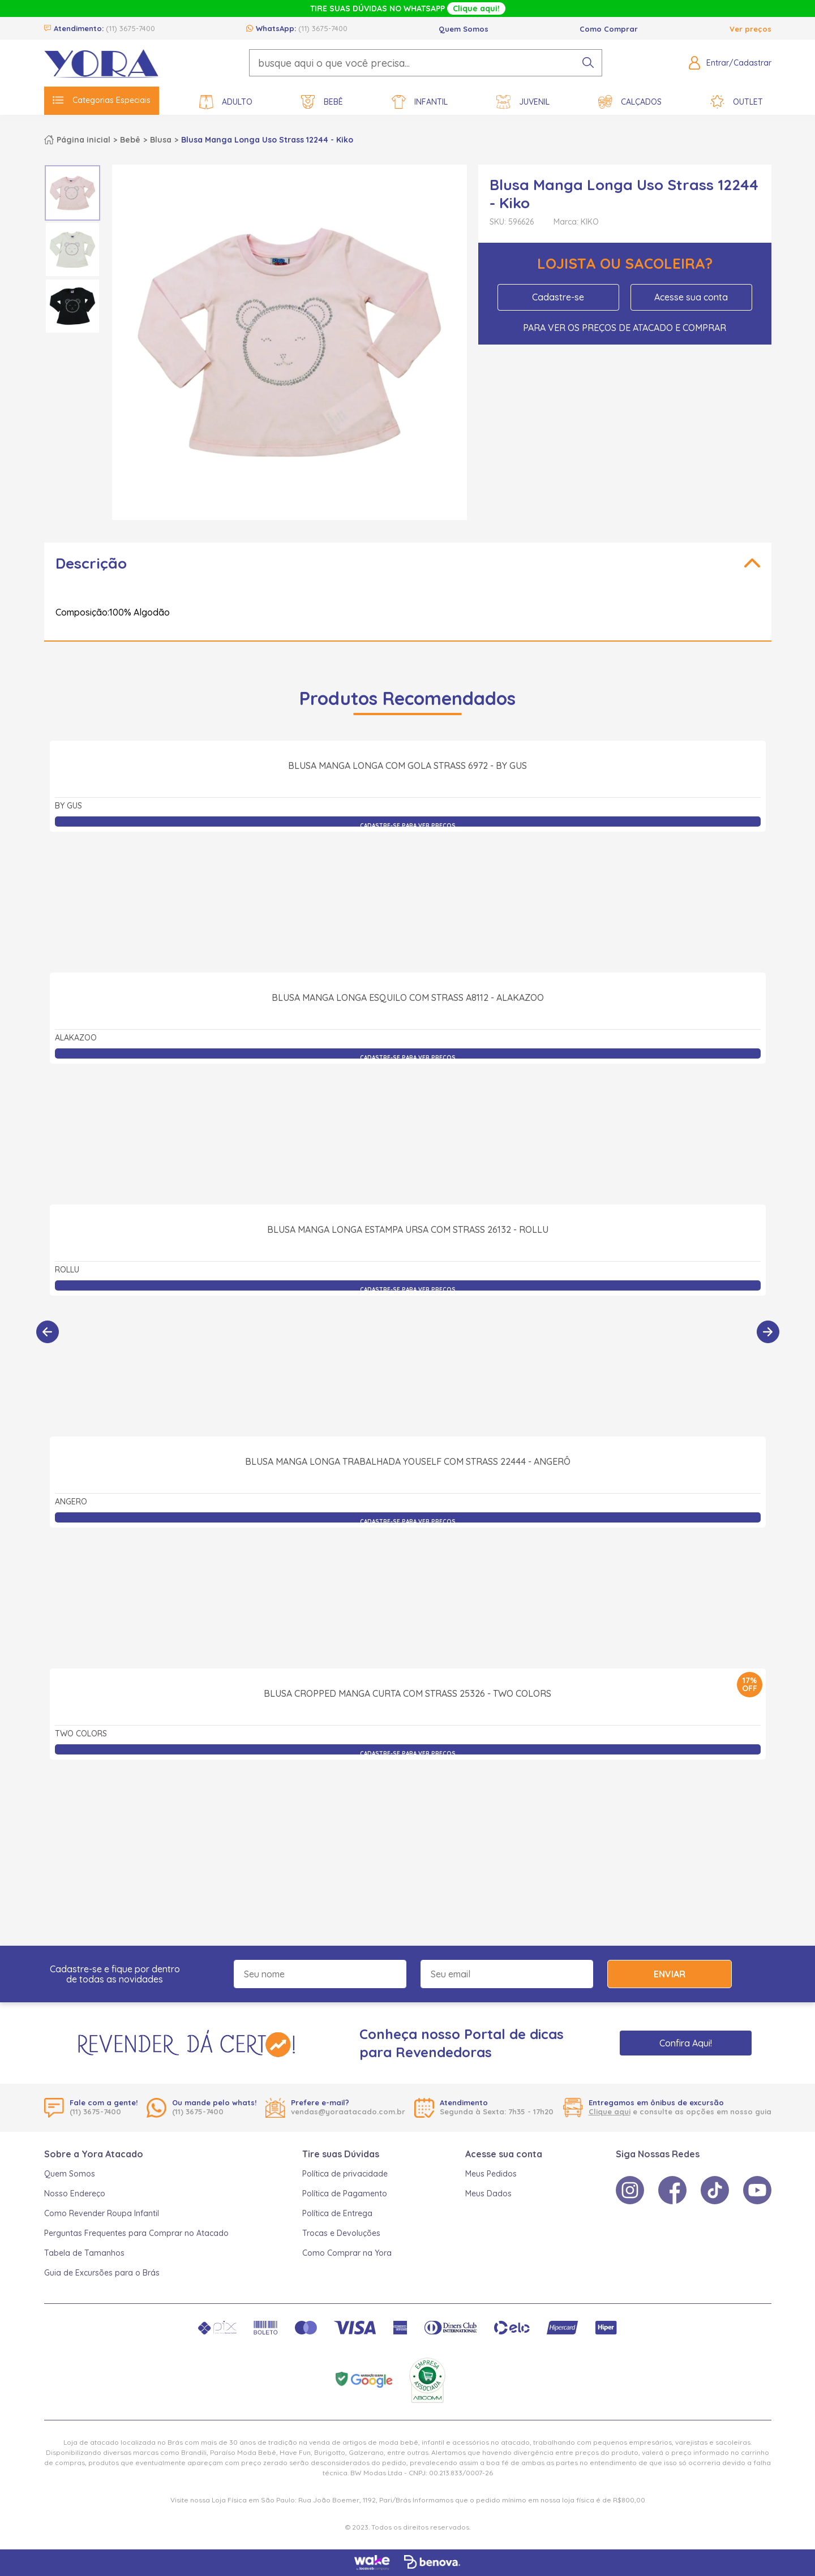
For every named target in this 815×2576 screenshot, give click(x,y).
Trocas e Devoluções (341, 2233)
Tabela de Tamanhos (84, 2253)
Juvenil (523, 102)
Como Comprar (609, 28)
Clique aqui (609, 2111)
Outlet (736, 102)
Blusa (160, 140)
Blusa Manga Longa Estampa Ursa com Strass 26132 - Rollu (407, 1354)
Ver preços (750, 28)
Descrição (91, 563)
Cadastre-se (558, 297)
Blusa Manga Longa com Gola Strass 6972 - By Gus (407, 890)
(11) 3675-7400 (130, 28)
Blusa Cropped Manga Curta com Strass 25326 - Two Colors (407, 1818)
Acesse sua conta (691, 297)
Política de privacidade (345, 2174)
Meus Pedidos (491, 2174)
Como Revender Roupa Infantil (101, 2213)
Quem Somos (463, 28)
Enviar (669, 1974)
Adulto (225, 102)
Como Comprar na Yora (347, 2253)
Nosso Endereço (74, 2193)
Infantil (420, 102)
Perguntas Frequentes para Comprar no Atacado (136, 2233)
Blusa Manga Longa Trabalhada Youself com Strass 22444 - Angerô (407, 1586)
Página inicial (83, 140)
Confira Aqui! (685, 2043)
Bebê (322, 102)
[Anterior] (47, 1332)
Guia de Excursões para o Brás (102, 2273)
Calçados (630, 102)
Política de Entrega (337, 2213)
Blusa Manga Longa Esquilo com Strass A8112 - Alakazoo (408, 1122)
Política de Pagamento (344, 2193)
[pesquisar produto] (588, 62)
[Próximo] (768, 1332)
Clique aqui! (476, 8)
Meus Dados (488, 2193)
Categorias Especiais (102, 100)
